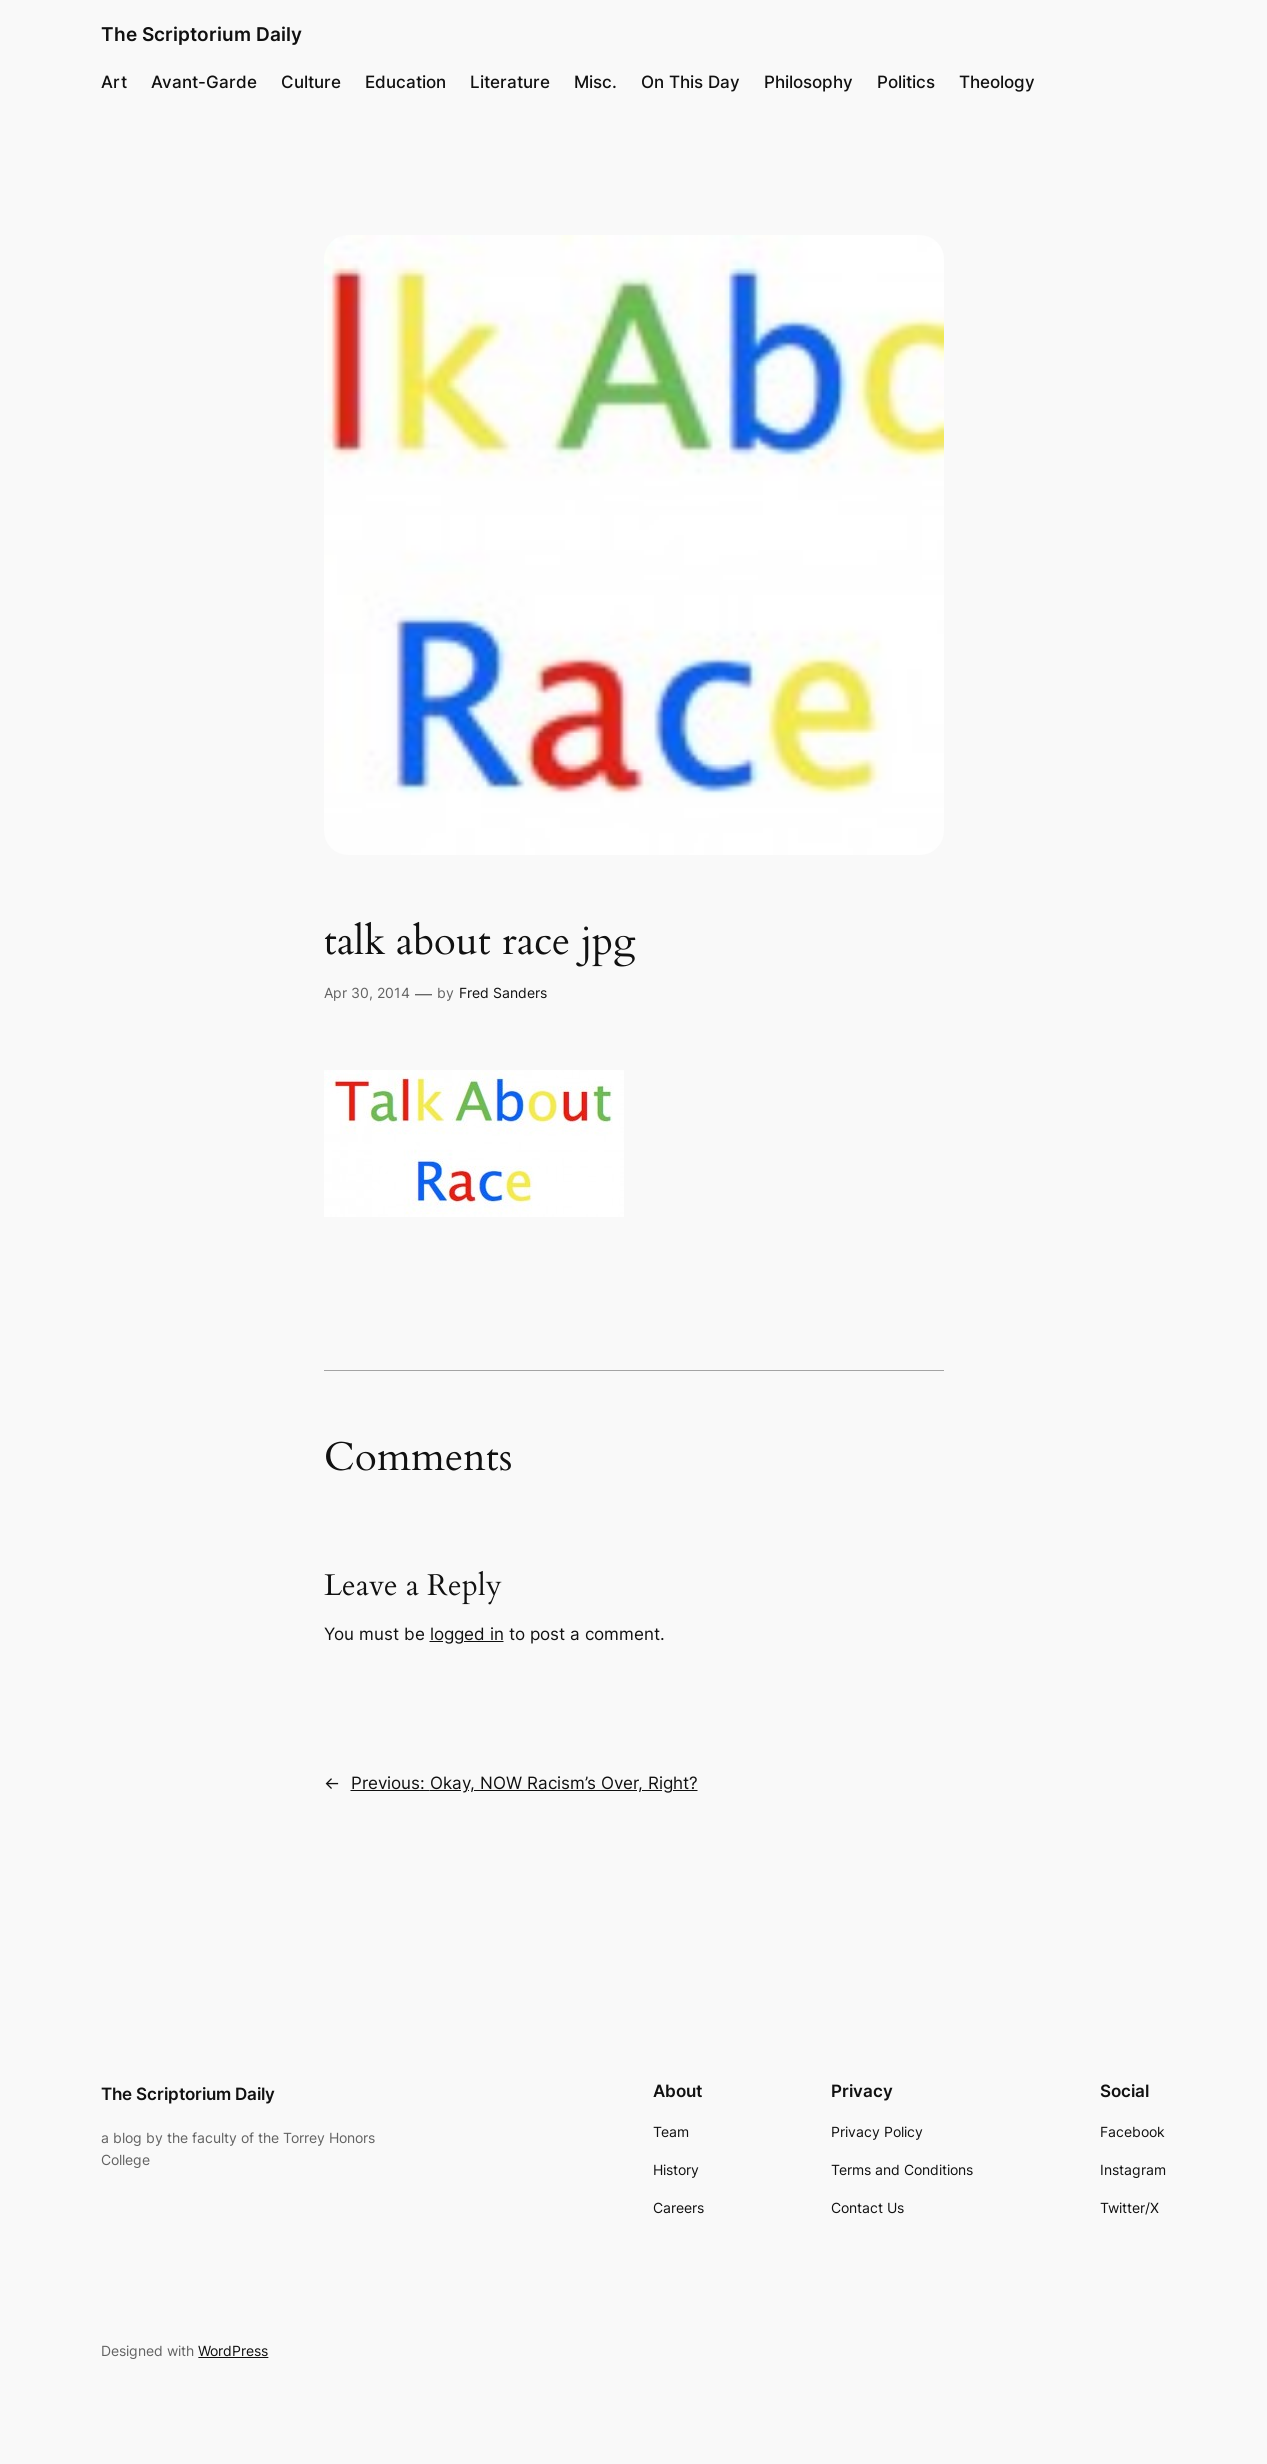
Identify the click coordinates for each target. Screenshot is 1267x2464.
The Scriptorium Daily (201, 34)
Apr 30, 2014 (367, 992)
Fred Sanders (503, 992)
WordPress (233, 2350)
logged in (467, 1634)
